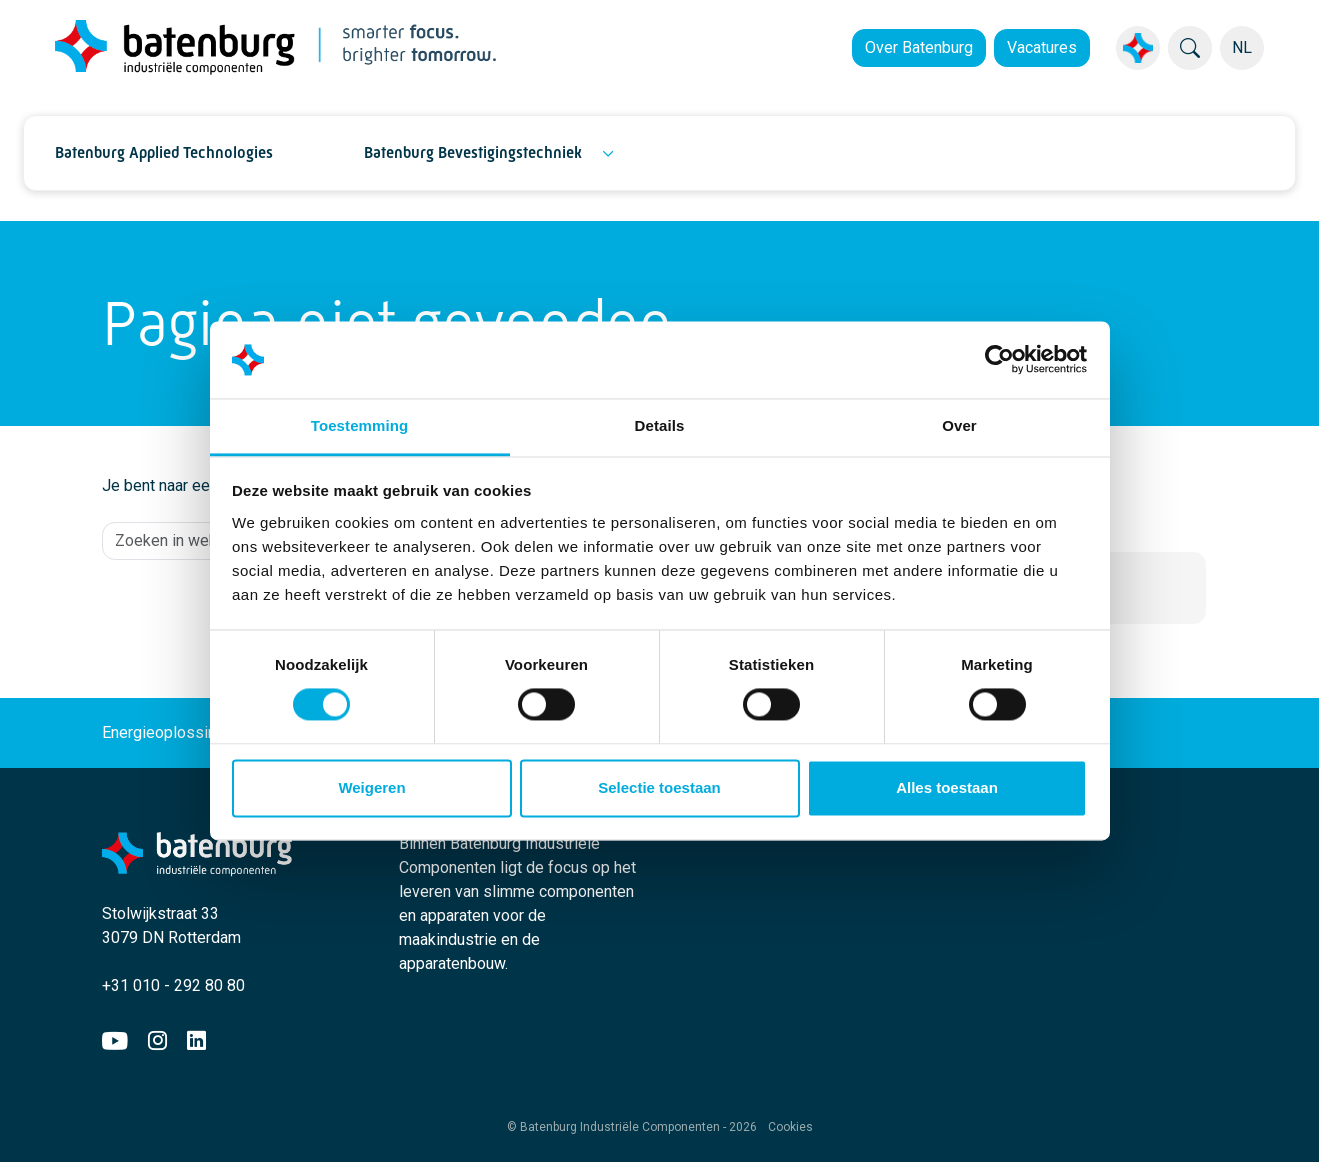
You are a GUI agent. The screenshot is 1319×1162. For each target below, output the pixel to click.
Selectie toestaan (659, 787)
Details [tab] (660, 425)
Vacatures (1042, 47)
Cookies (790, 1127)
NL (1242, 47)
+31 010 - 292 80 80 (173, 985)
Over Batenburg (919, 47)
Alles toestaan (947, 787)
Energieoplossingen (184, 732)
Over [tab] (959, 425)
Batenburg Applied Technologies (164, 152)
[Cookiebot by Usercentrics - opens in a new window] (999, 360)
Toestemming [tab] (360, 425)
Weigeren (371, 787)
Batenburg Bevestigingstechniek (473, 152)
